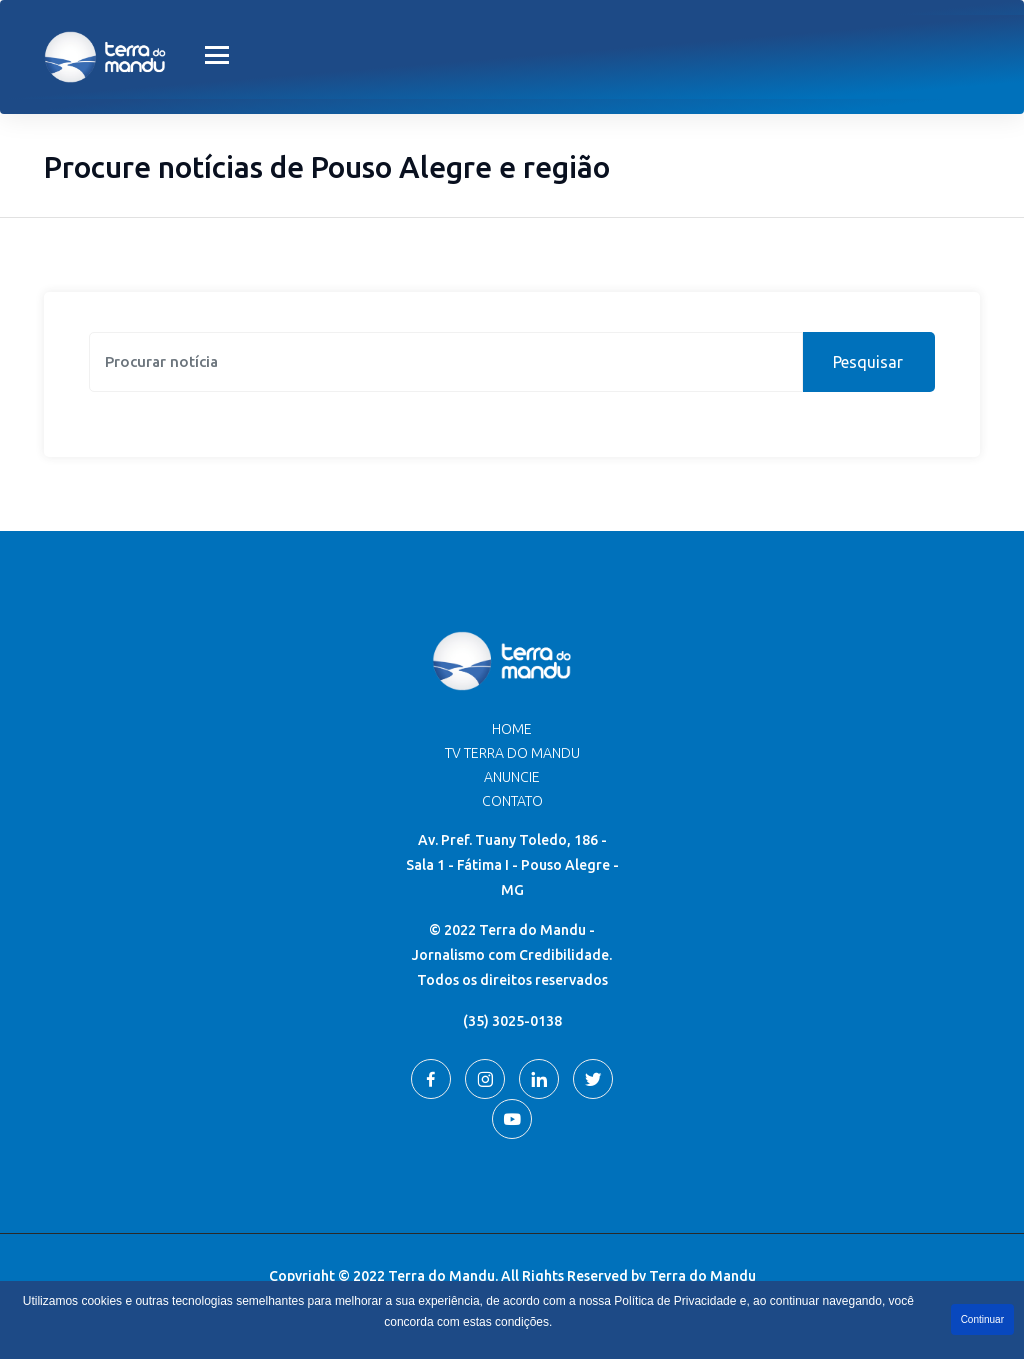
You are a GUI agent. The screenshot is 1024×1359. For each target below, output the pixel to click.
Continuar (982, 1319)
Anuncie (512, 777)
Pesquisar (868, 362)
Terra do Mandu (702, 1276)
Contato (512, 801)
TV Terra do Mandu (512, 753)
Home (512, 729)
